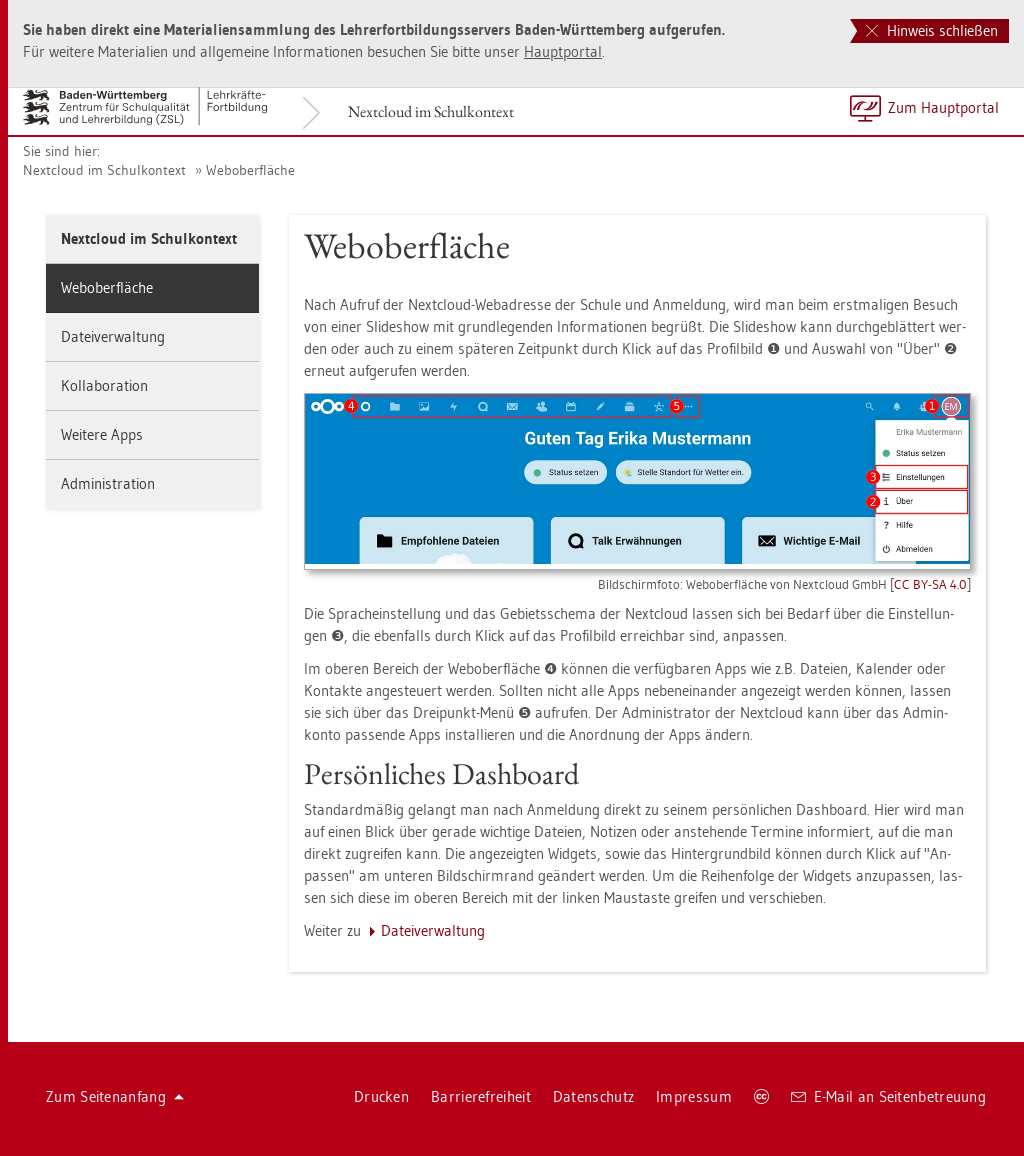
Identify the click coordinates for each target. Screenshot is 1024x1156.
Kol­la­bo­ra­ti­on (104, 385)
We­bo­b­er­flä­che (250, 170)
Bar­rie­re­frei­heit (481, 1096)
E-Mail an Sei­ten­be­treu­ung (888, 1096)
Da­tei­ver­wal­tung (113, 336)
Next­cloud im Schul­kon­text (431, 111)
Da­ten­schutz (593, 1096)
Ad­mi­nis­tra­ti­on (108, 483)
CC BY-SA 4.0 (930, 584)
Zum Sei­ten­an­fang (115, 1096)
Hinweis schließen (932, 30)
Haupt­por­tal (563, 51)
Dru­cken (381, 1096)
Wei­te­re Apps (102, 434)
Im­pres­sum (694, 1096)
